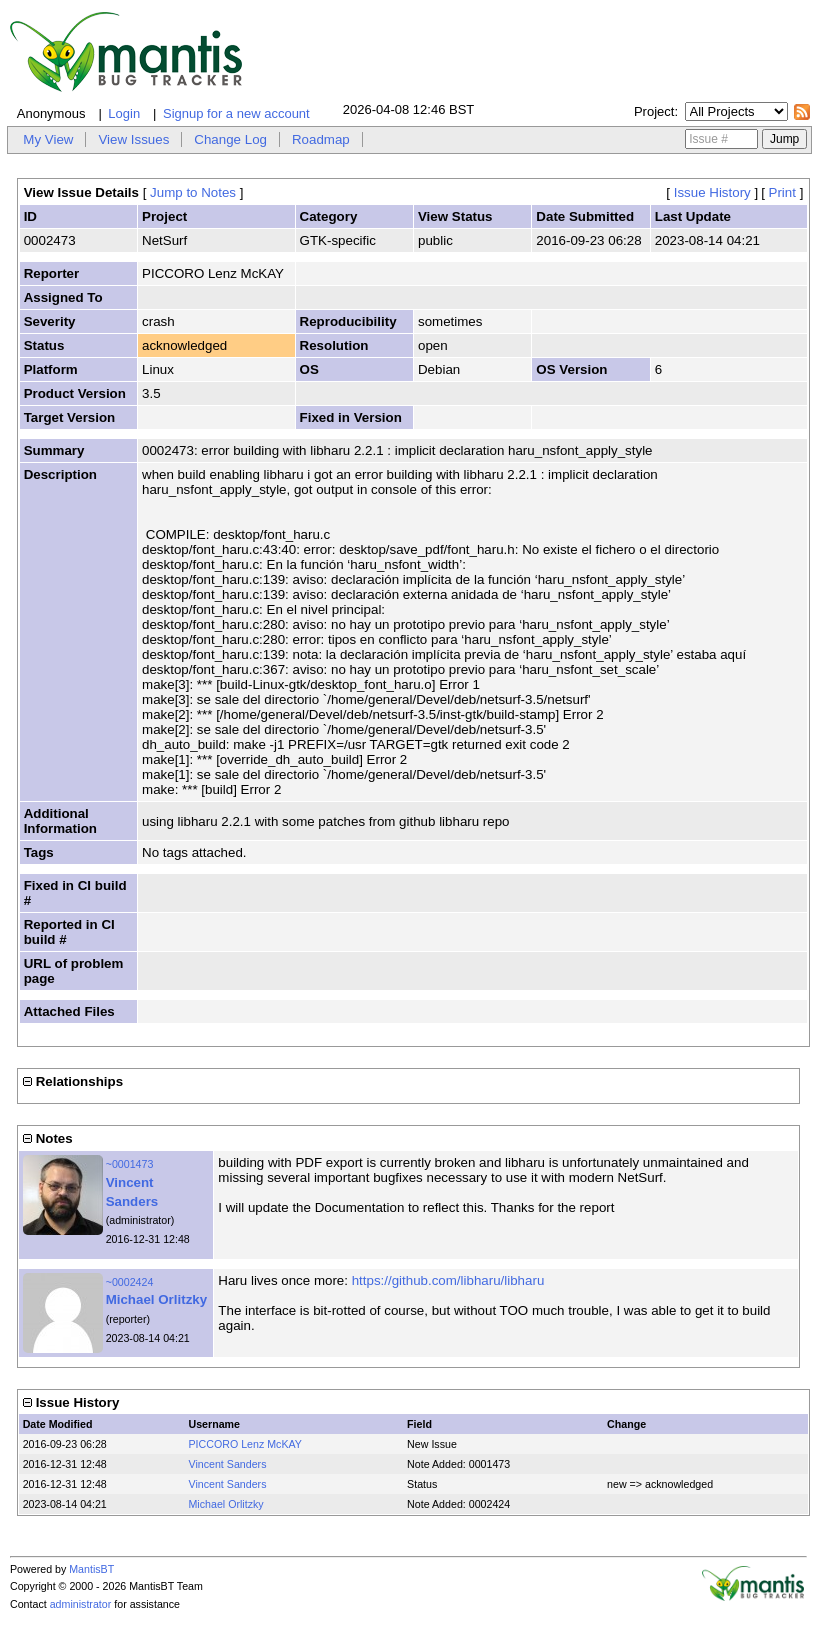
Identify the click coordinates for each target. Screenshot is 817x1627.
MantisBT (91, 1569)
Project (654, 111)
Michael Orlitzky (156, 1299)
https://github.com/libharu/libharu (448, 1280)
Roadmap (321, 139)
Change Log (230, 139)
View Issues (133, 139)
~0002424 (130, 1282)
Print (782, 192)
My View (48, 139)
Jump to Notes (193, 192)
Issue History (712, 192)
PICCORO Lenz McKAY (245, 1444)
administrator (81, 1604)
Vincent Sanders (227, 1464)
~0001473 (130, 1164)
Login (124, 113)
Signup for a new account (236, 113)
